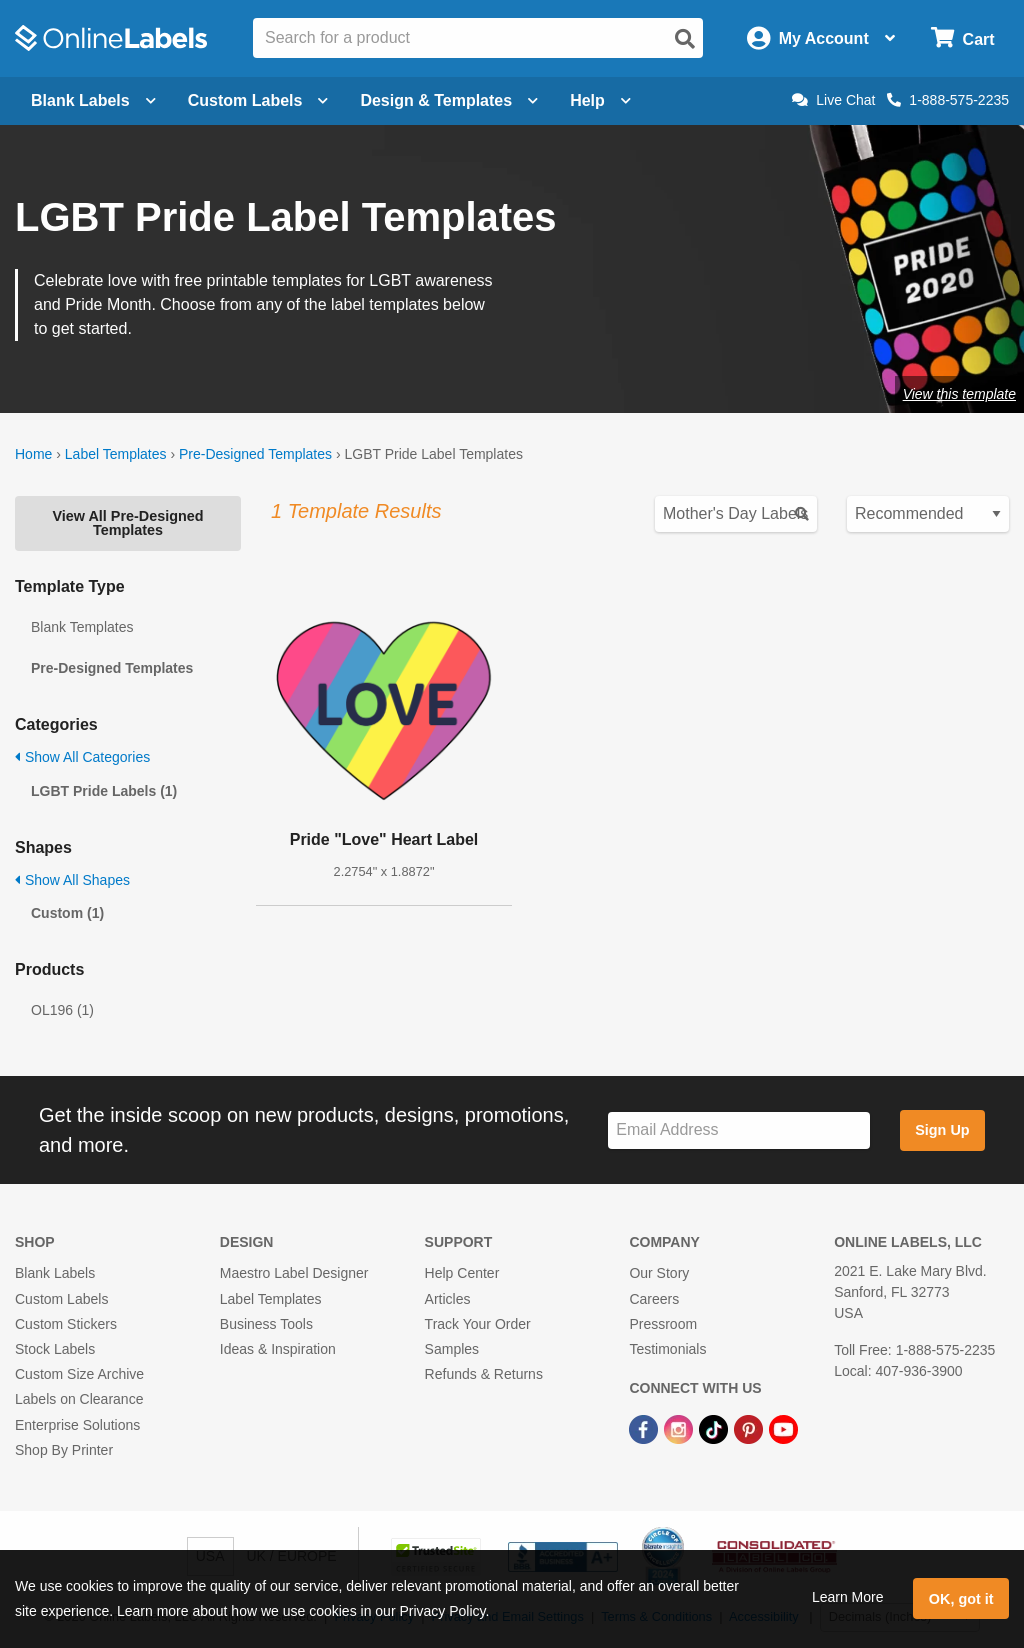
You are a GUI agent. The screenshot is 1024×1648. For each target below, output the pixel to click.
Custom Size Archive (79, 1374)
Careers (654, 1299)
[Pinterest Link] (750, 1428)
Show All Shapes (72, 880)
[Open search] (685, 39)
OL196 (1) (62, 1010)
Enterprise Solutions (77, 1425)
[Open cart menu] (962, 38)
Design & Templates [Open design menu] (449, 100)
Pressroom (663, 1324)
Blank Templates (82, 627)
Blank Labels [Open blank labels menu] (93, 100)
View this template (959, 394)
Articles (448, 1299)
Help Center (462, 1273)
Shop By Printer (64, 1450)
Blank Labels (55, 1273)
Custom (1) (67, 913)
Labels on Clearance (79, 1399)
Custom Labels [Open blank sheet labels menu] (258, 100)
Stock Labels (55, 1349)
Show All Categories (82, 757)
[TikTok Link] (715, 1428)
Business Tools (266, 1324)
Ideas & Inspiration (278, 1349)
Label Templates (116, 454)
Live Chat (833, 100)
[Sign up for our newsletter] (739, 1130)
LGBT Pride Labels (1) (104, 791)
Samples (452, 1349)
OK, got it (961, 1599)
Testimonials (667, 1349)
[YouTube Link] (783, 1428)
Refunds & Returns (484, 1374)
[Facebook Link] (645, 1428)
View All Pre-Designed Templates (127, 523)
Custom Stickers (66, 1324)
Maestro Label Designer (294, 1273)
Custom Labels (61, 1299)
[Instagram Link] (680, 1428)
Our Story (659, 1273)
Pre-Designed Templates (255, 454)
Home (33, 454)
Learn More (848, 1597)
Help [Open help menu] (600, 100)
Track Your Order (478, 1324)
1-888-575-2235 (948, 100)
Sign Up (942, 1130)
